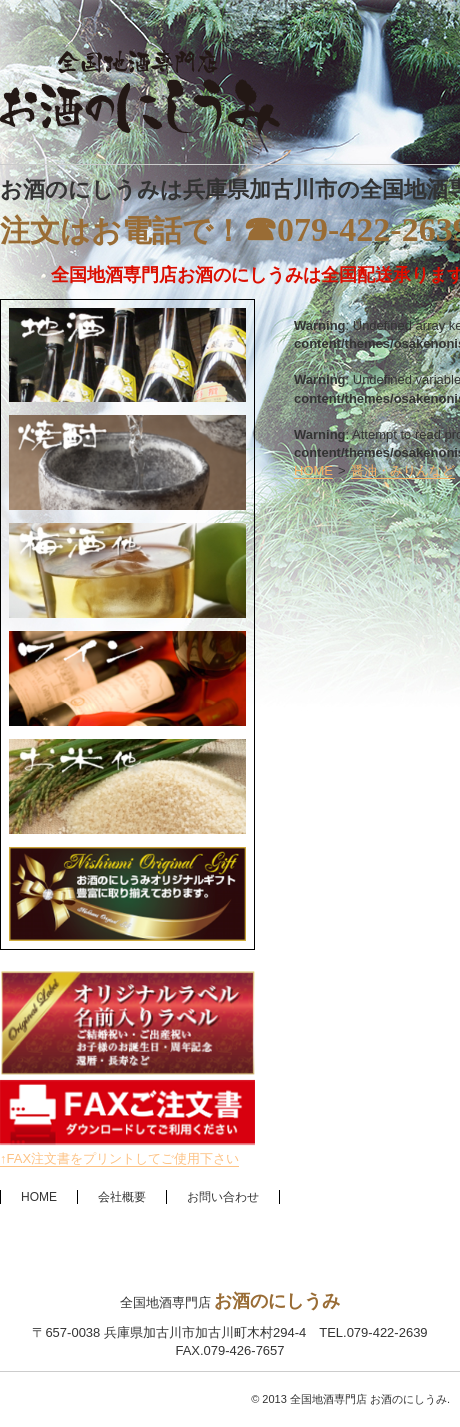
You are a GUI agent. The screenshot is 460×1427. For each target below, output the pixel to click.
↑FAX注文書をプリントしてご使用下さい (119, 1158)
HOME (313, 470)
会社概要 (122, 1197)
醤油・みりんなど (403, 470)
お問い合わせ (223, 1197)
